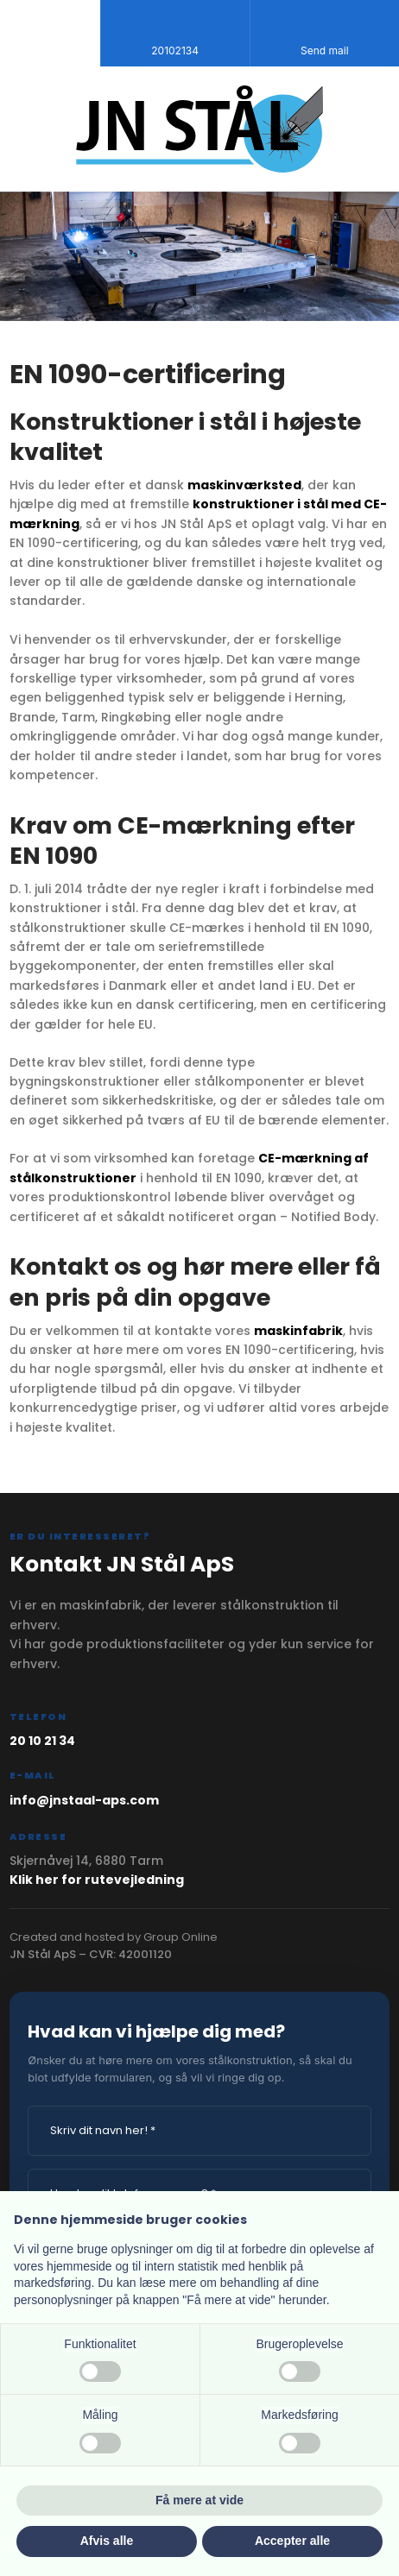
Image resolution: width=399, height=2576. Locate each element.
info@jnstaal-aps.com (84, 1800)
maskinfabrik (298, 1330)
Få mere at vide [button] (199, 2500)
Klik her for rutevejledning (97, 1879)
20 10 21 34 (42, 1740)
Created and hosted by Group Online (114, 1937)
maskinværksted (244, 485)
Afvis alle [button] (106, 2541)
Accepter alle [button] (292, 2541)
